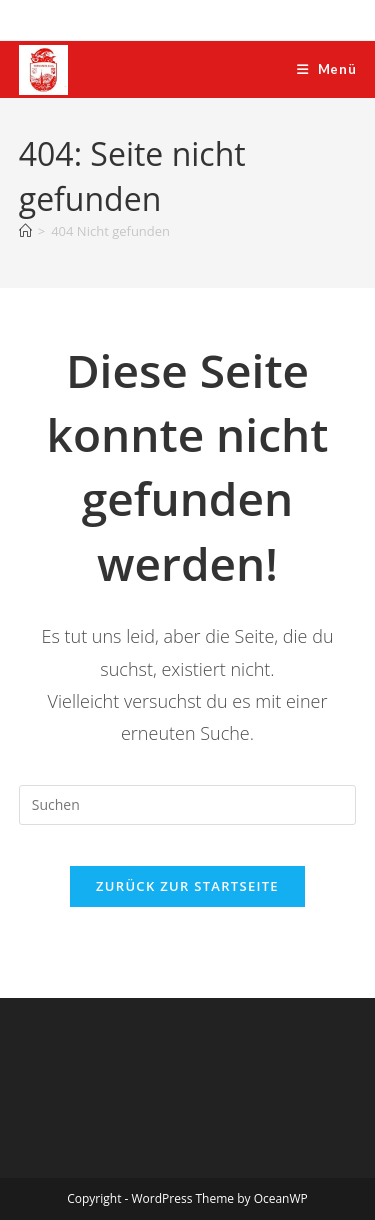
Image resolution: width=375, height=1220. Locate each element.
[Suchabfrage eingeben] (188, 805)
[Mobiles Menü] (327, 69)
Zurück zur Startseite (187, 886)
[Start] (25, 231)
